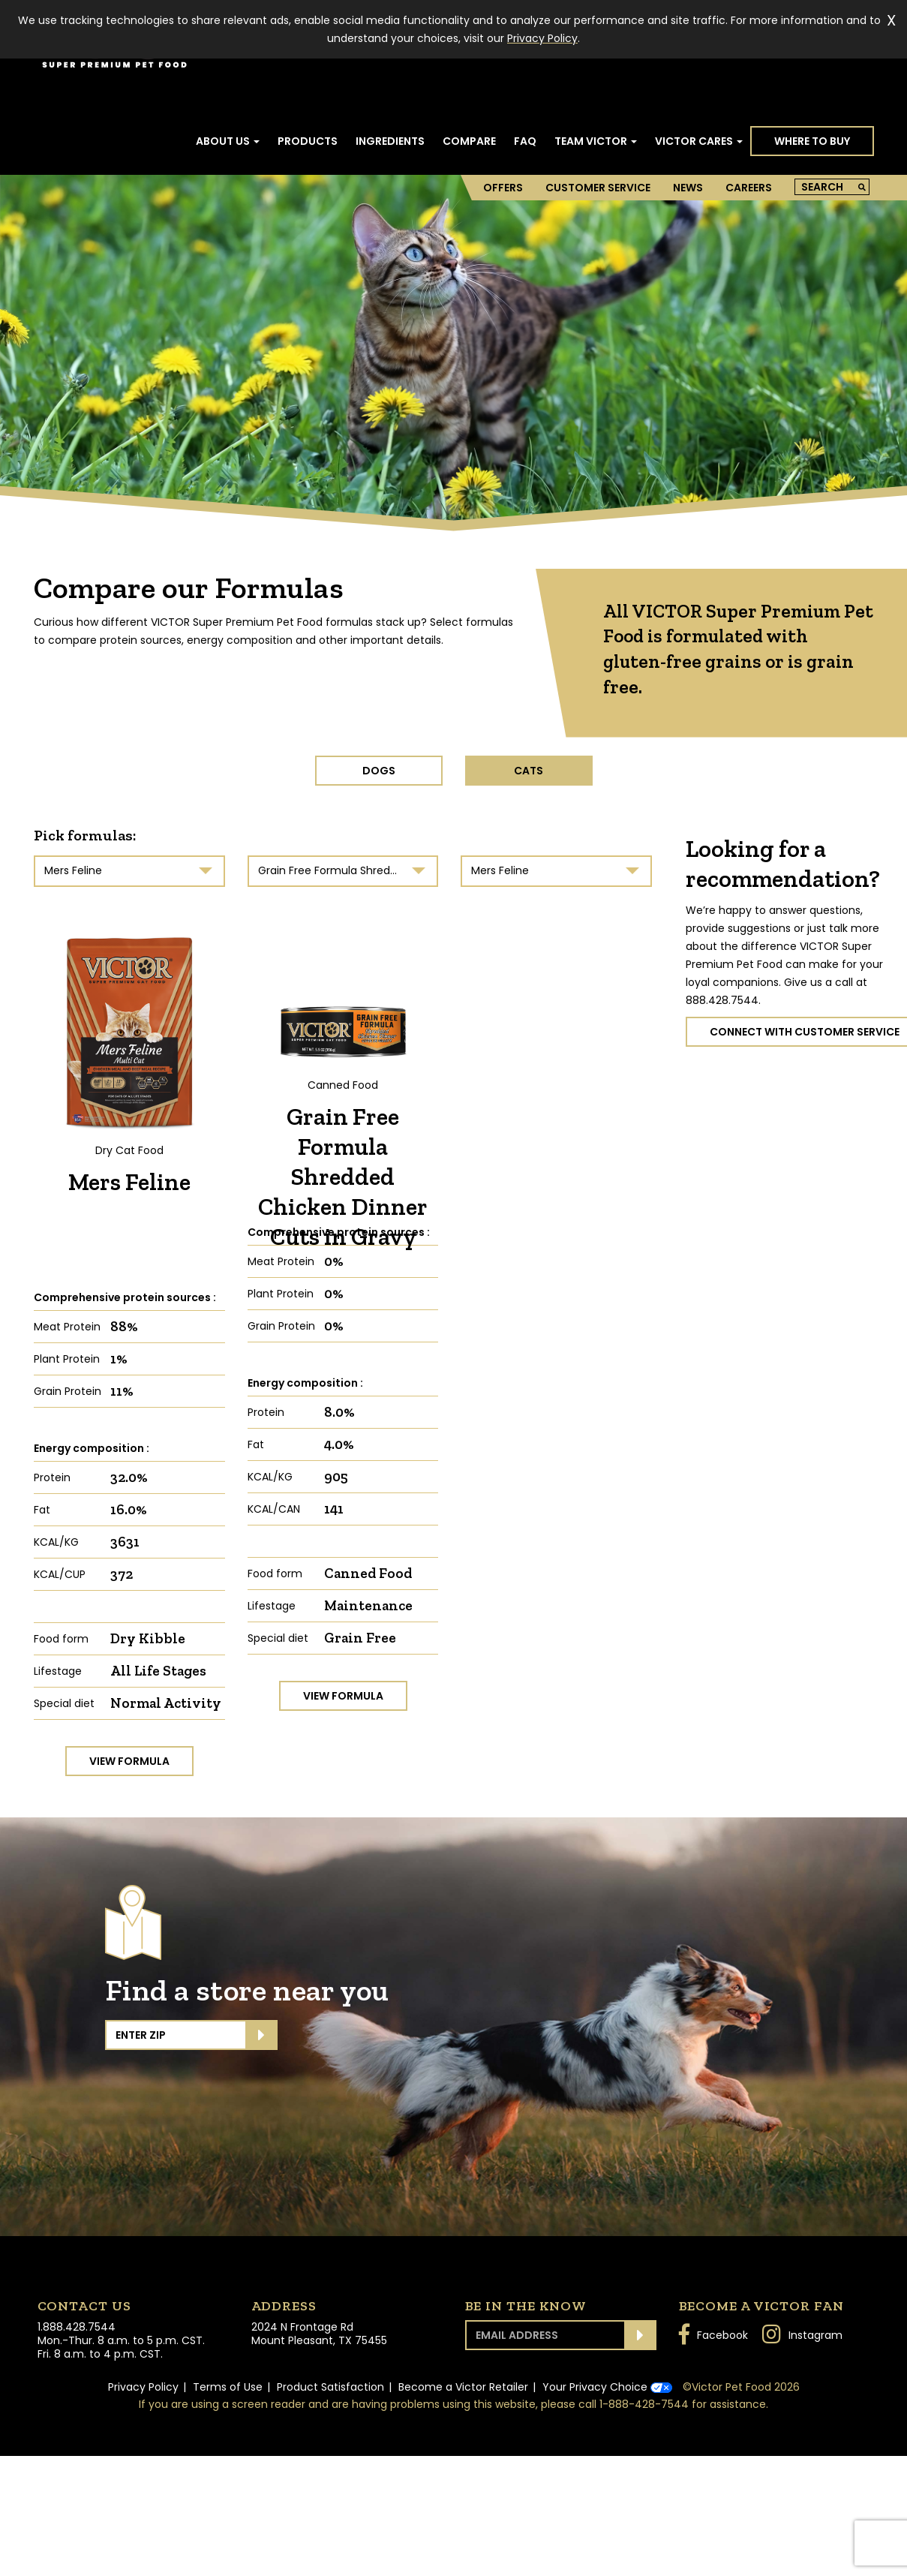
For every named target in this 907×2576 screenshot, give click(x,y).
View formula (129, 1761)
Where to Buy (812, 141)
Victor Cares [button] (699, 141)
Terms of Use (228, 2387)
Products (308, 141)
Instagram (802, 2334)
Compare (469, 141)
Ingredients (390, 141)
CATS (528, 770)
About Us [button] (228, 141)
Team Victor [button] (595, 141)
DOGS (378, 770)
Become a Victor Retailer (463, 2387)
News (688, 187)
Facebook (713, 2334)
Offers (503, 187)
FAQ (525, 141)
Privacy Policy (143, 2387)
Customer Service (597, 187)
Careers (748, 187)
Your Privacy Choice (607, 2387)
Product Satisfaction (330, 2387)
